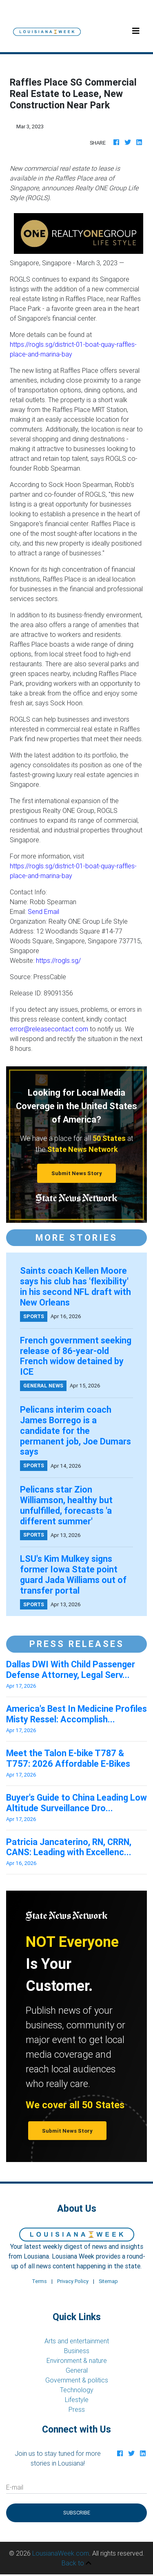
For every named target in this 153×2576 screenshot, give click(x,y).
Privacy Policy (73, 2281)
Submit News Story (76, 1173)
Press (77, 2409)
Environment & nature (77, 2360)
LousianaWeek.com (60, 2553)
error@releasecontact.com (49, 1029)
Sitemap (108, 2281)
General (77, 2370)
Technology (76, 2390)
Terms (39, 2281)
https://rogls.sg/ (58, 960)
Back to (76, 2563)
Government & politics (76, 2380)
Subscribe (76, 2512)
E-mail (14, 2487)
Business (76, 2351)
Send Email (43, 911)
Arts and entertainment (76, 2341)
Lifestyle (77, 2399)
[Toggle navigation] (136, 31)
